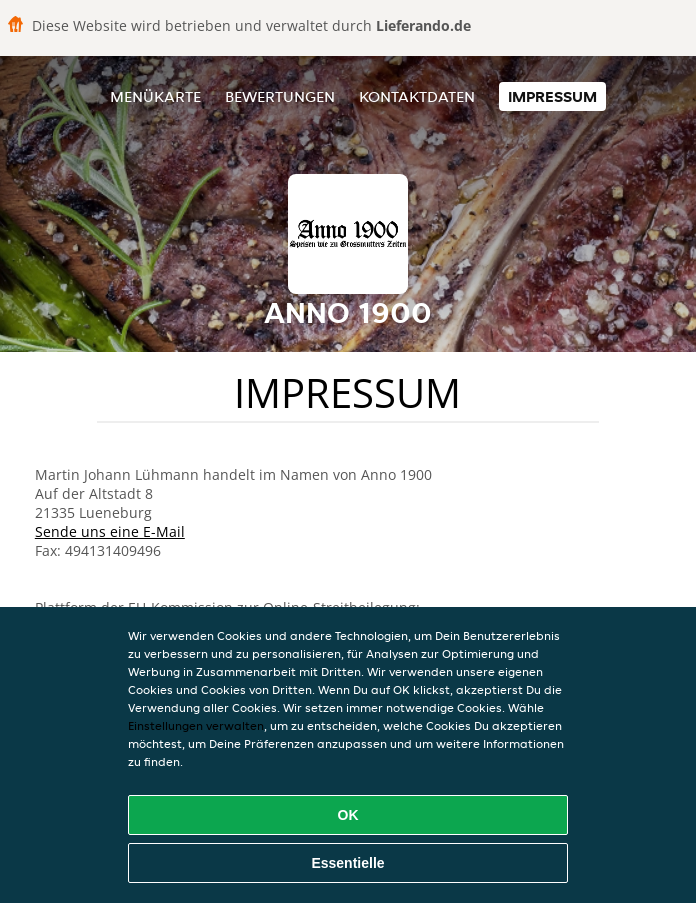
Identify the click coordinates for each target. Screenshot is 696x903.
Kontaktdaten (417, 96)
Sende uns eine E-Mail (110, 531)
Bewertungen (280, 96)
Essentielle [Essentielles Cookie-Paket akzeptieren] (347, 863)
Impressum (552, 96)
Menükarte (155, 96)
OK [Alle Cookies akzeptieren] (348, 815)
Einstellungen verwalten (196, 725)
